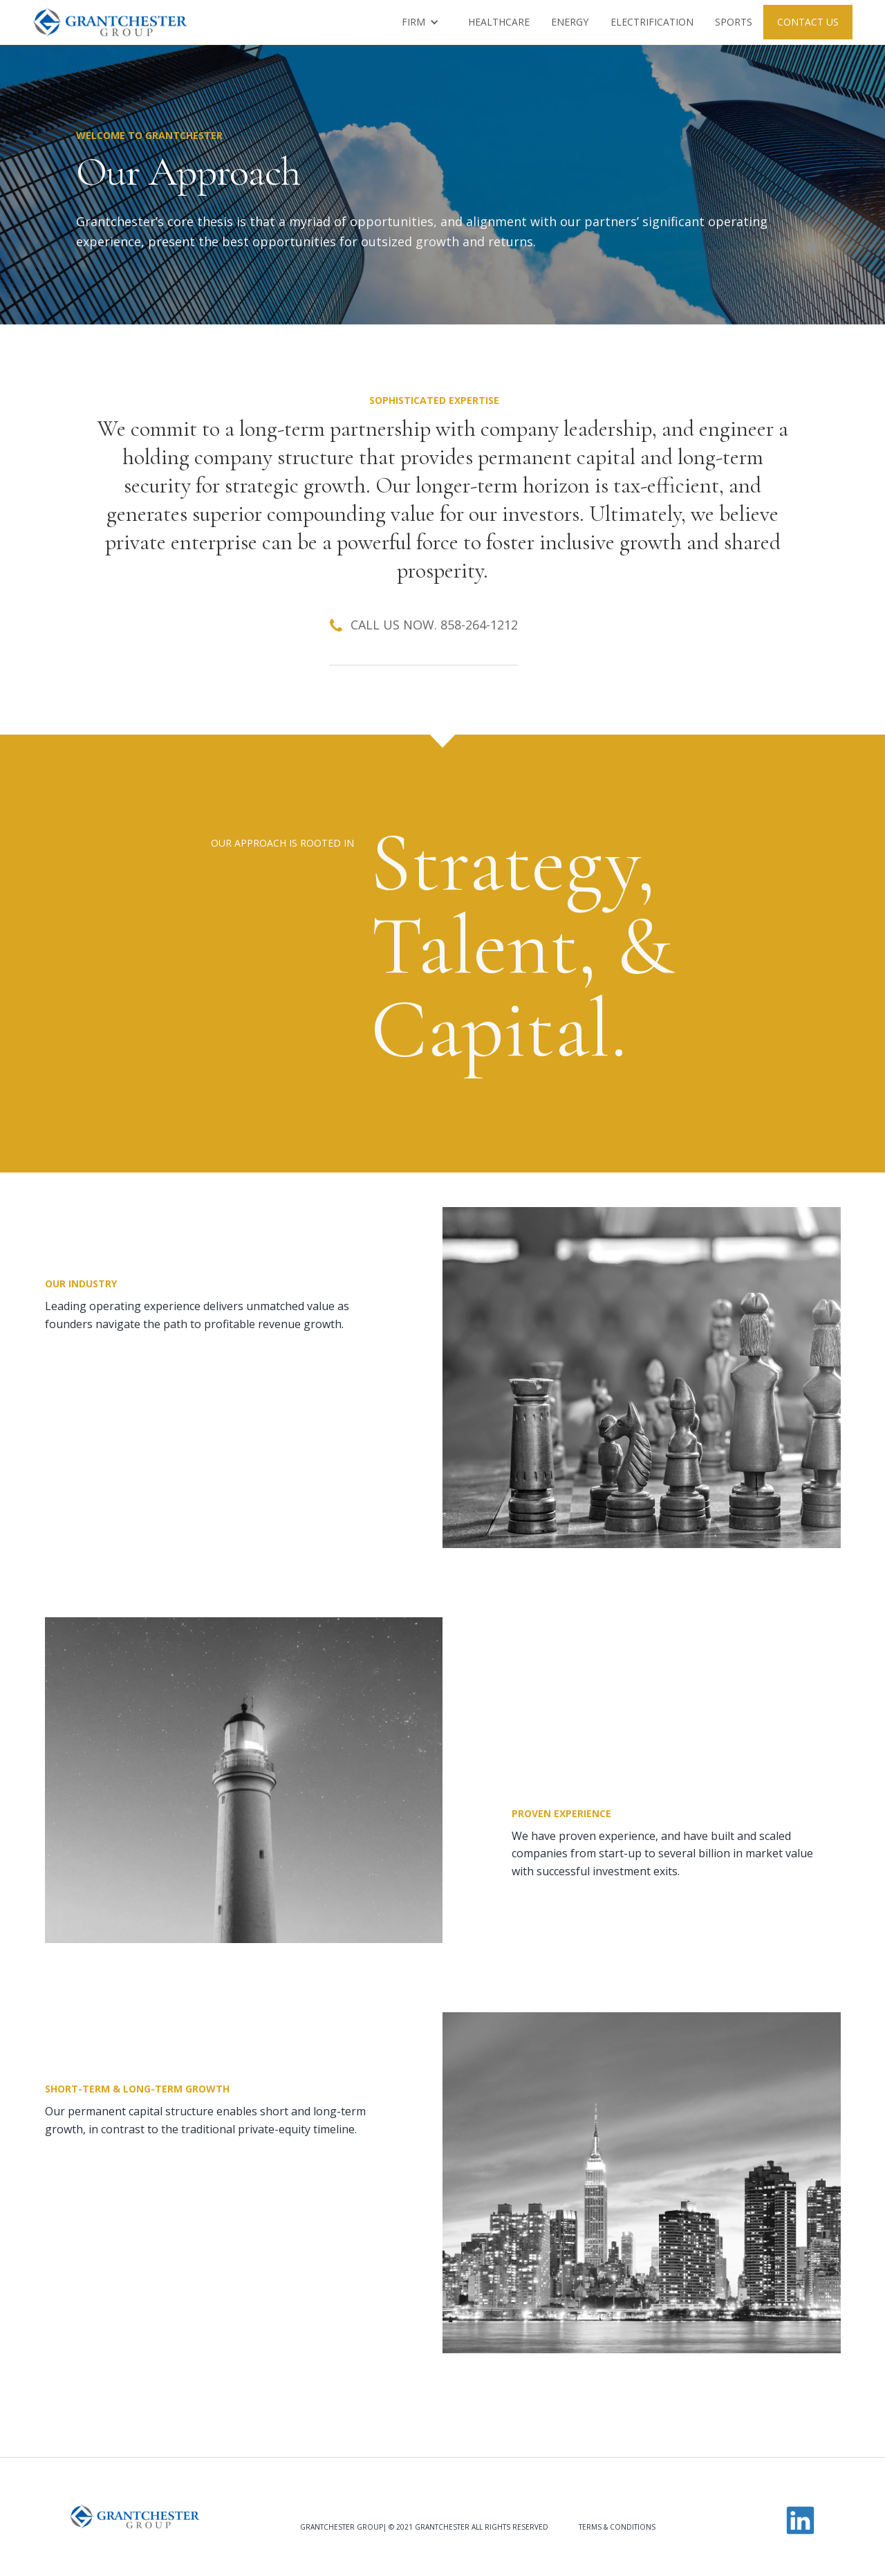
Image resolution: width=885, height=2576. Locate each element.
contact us (808, 21)
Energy (569, 21)
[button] (420, 22)
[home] (109, 22)
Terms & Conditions (617, 2527)
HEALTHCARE (499, 21)
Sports (733, 21)
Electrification (652, 21)
